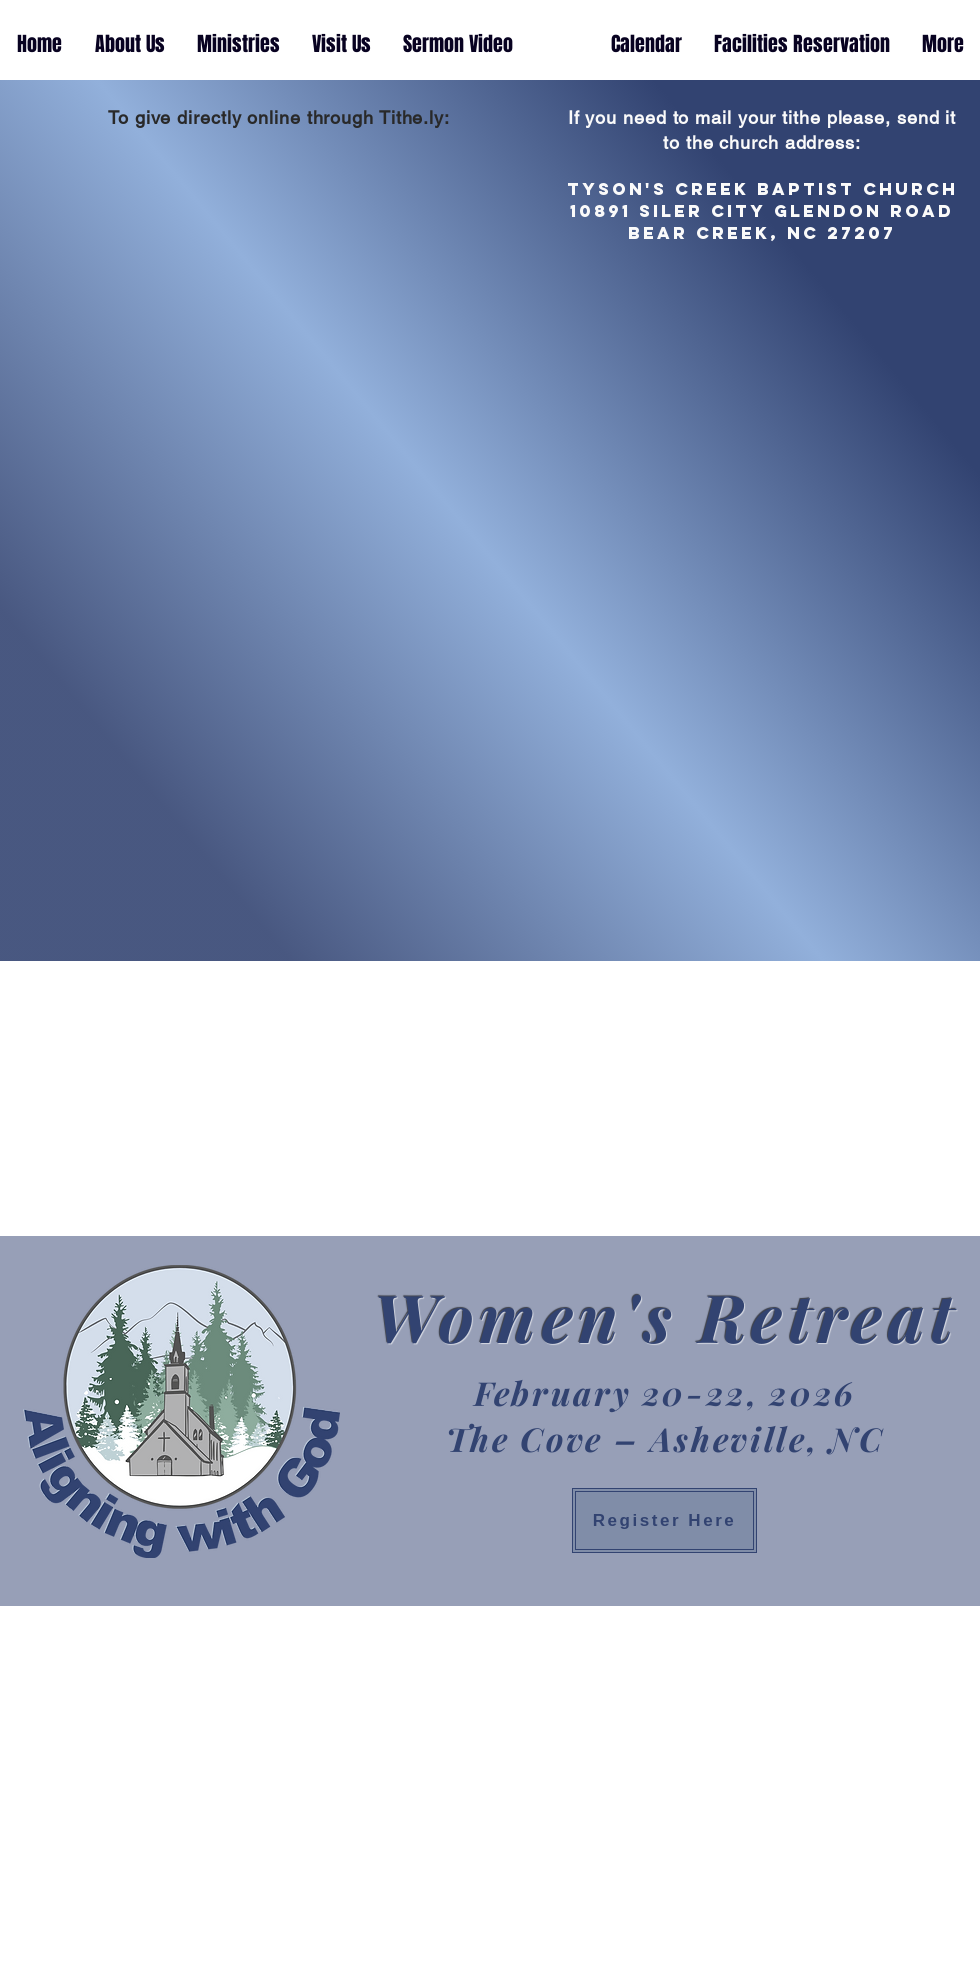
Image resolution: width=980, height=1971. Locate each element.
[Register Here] (664, 1520)
